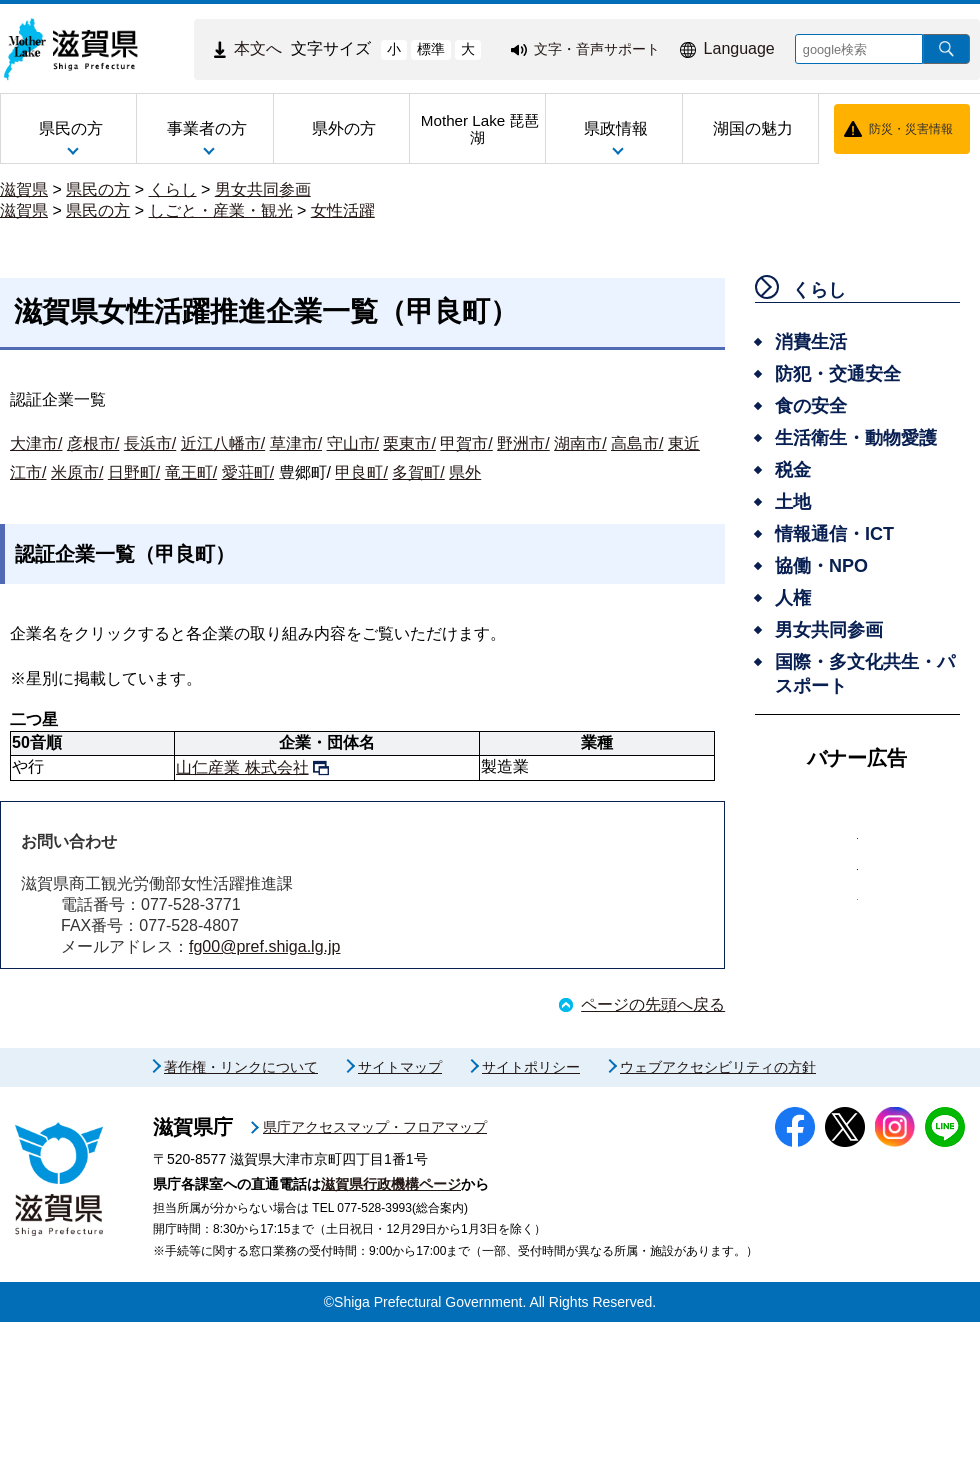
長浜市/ (150, 443)
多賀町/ (418, 472)
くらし (173, 189)
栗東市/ (409, 443)
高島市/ (637, 443)
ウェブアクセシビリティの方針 (718, 1207)
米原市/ (77, 472)
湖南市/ (580, 443)
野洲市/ (523, 443)
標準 (431, 49)
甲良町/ (361, 472)
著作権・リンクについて (241, 1207)
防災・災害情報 (911, 129)
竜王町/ (191, 472)
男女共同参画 (263, 189)
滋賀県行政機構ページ (391, 1324)
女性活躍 (343, 210)
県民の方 (98, 189)
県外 (465, 472)
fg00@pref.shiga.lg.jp (264, 946)
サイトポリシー (531, 1207)
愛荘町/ (248, 472)
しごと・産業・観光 (221, 210)
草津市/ (296, 443)
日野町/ (134, 472)
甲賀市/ (466, 443)
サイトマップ (400, 1207)
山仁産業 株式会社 (242, 767)
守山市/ (353, 443)
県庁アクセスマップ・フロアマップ (375, 1267)
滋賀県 (24, 189)
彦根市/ (93, 443)
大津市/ (36, 443)
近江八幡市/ (223, 443)
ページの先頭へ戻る (653, 1004)
